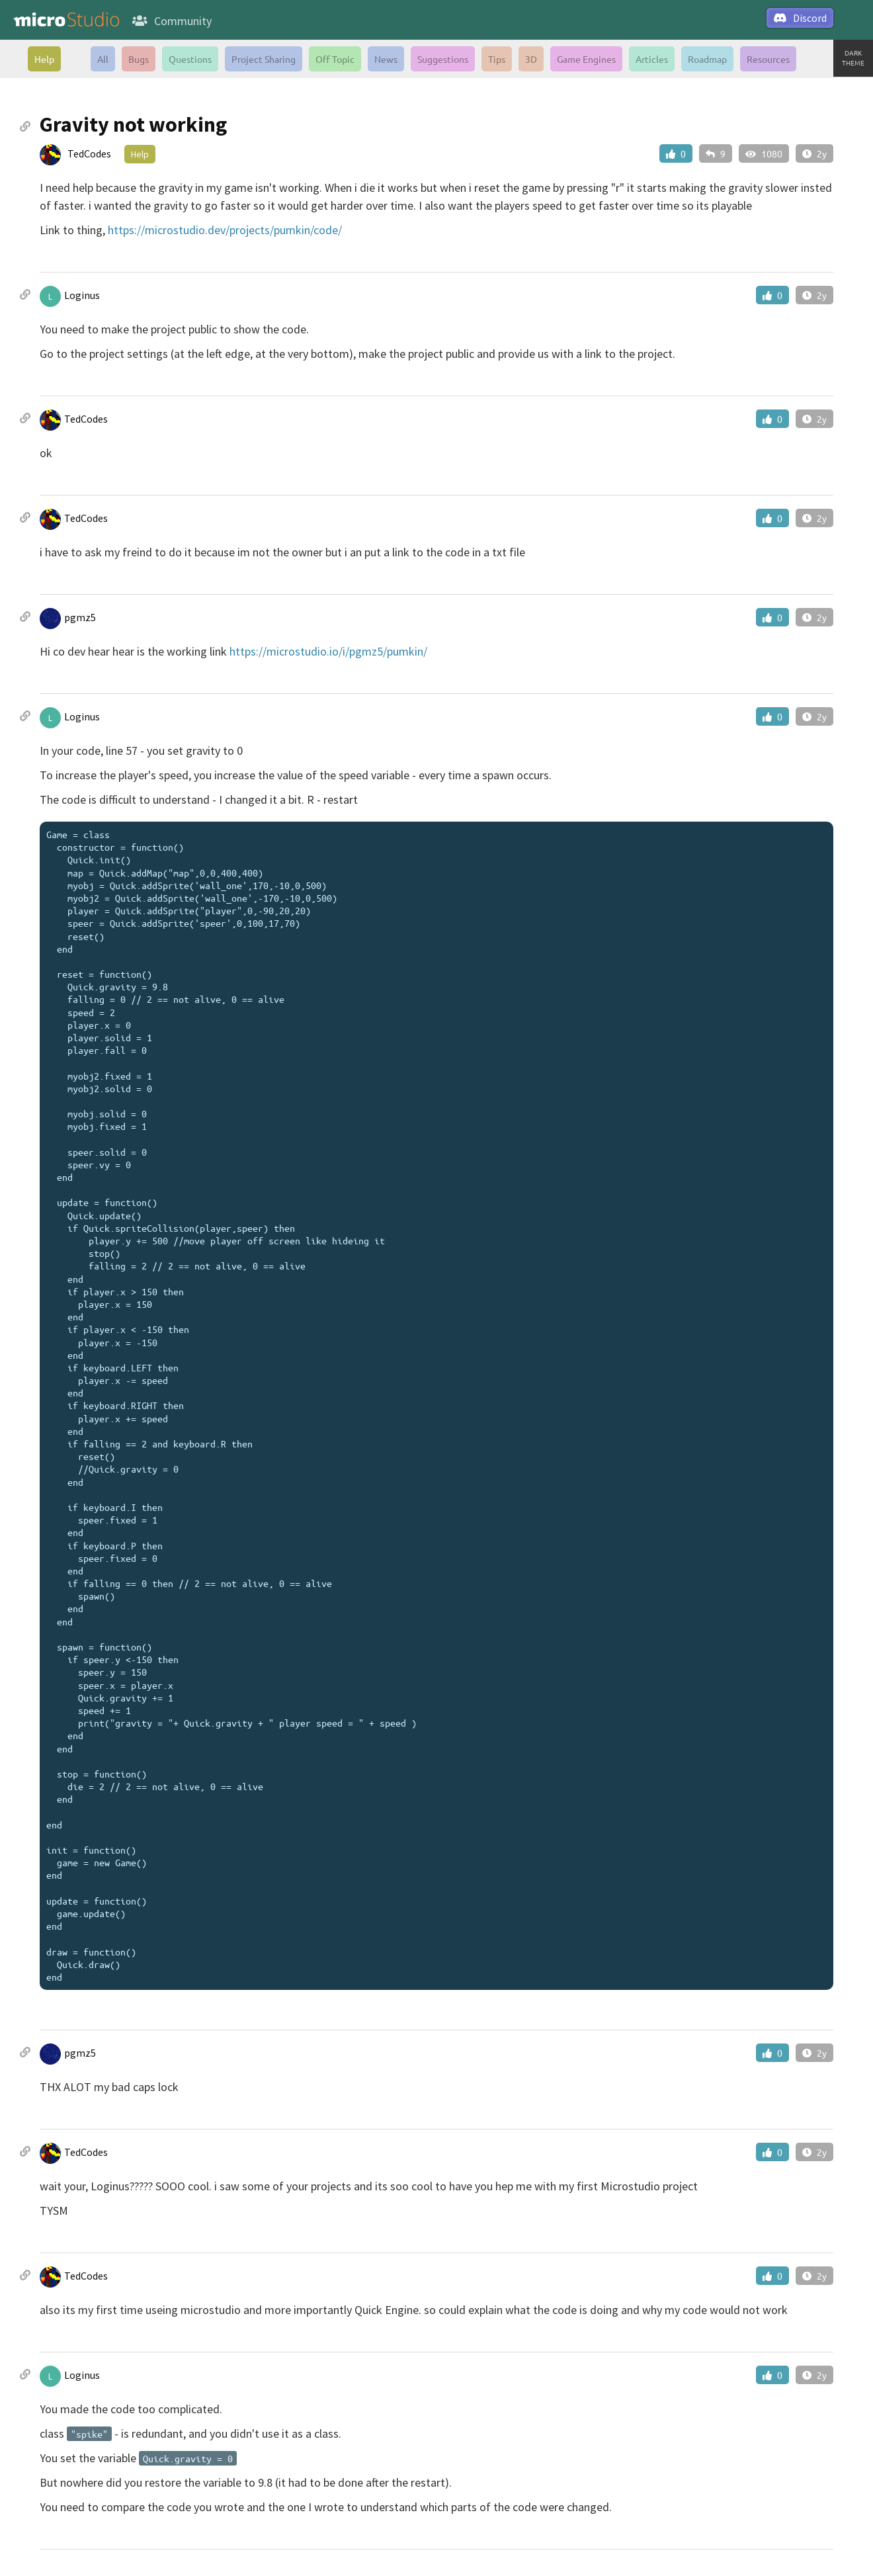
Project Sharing (263, 59)
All (102, 59)
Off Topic (334, 59)
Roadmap (707, 59)
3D (531, 59)
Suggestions (442, 59)
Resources (768, 59)
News (385, 59)
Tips (496, 59)
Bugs (138, 59)
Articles (652, 59)
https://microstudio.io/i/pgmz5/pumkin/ (328, 651)
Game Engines (586, 59)
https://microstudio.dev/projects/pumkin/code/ (225, 229)
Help (44, 59)
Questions (190, 59)
